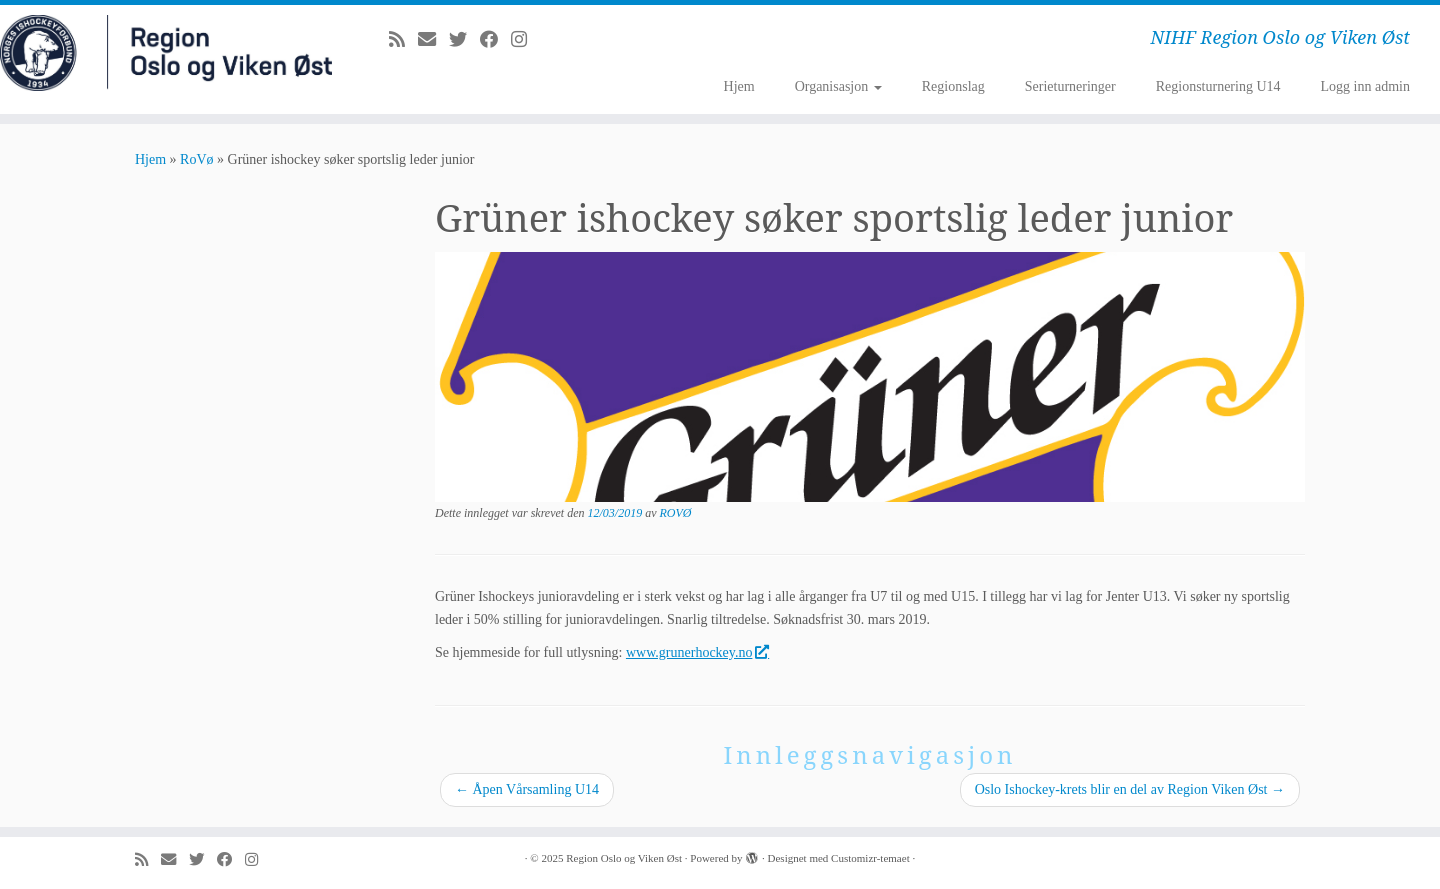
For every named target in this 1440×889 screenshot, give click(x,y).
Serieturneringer (1070, 86)
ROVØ (676, 513)
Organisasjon (838, 86)
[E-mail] (433, 40)
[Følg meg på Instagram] (525, 40)
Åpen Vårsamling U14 (527, 789)
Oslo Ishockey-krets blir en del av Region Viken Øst (1130, 789)
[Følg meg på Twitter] (464, 40)
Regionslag (953, 86)
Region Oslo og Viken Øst (624, 858)
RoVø (196, 159)
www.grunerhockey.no (697, 652)
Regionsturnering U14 (1218, 86)
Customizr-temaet (870, 858)
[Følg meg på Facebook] (495, 40)
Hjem (739, 86)
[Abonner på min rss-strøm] (403, 40)
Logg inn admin (1365, 86)
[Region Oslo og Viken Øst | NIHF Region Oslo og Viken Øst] (166, 53)
